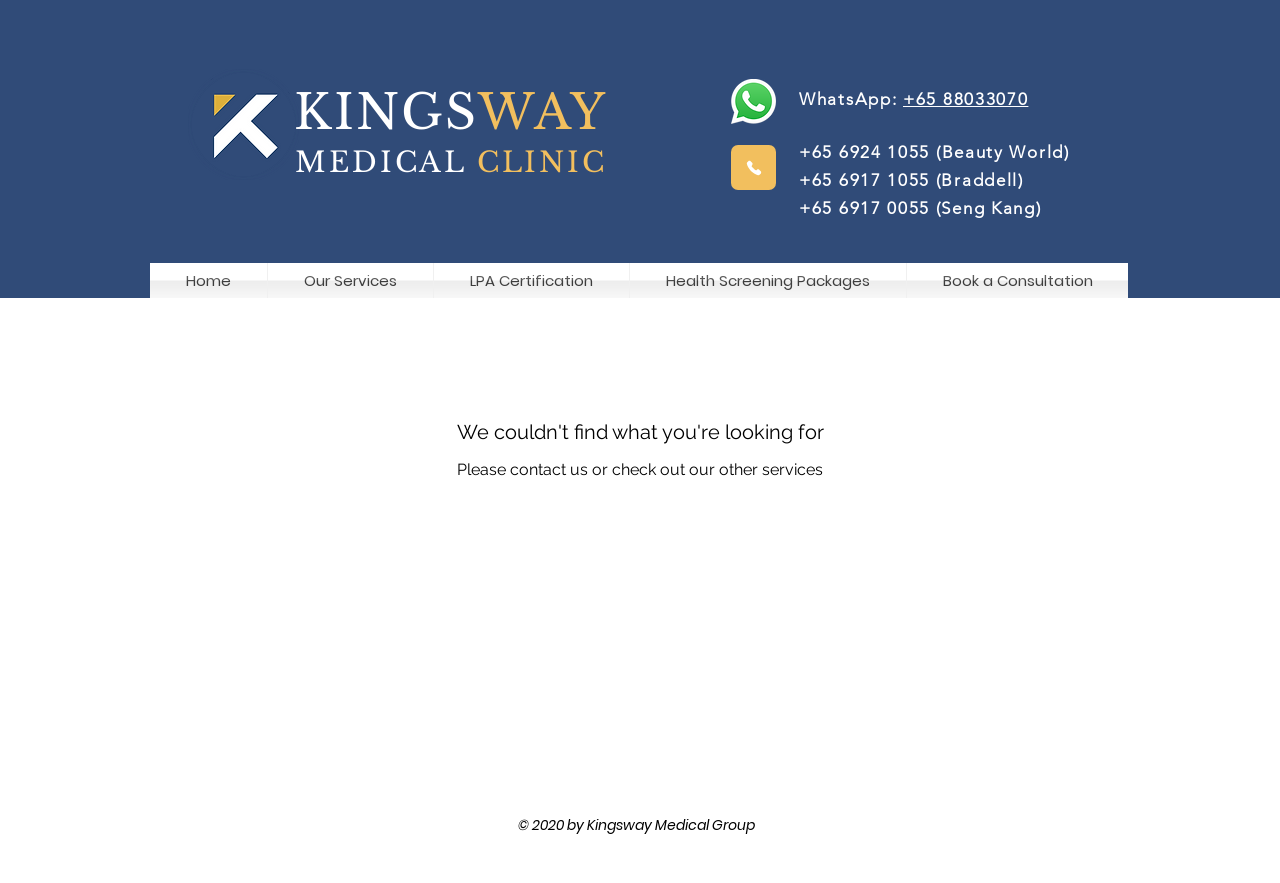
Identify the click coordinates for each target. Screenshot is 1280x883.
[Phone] (753, 167)
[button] (1017, 280)
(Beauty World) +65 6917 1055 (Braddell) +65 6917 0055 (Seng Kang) (943, 180)
